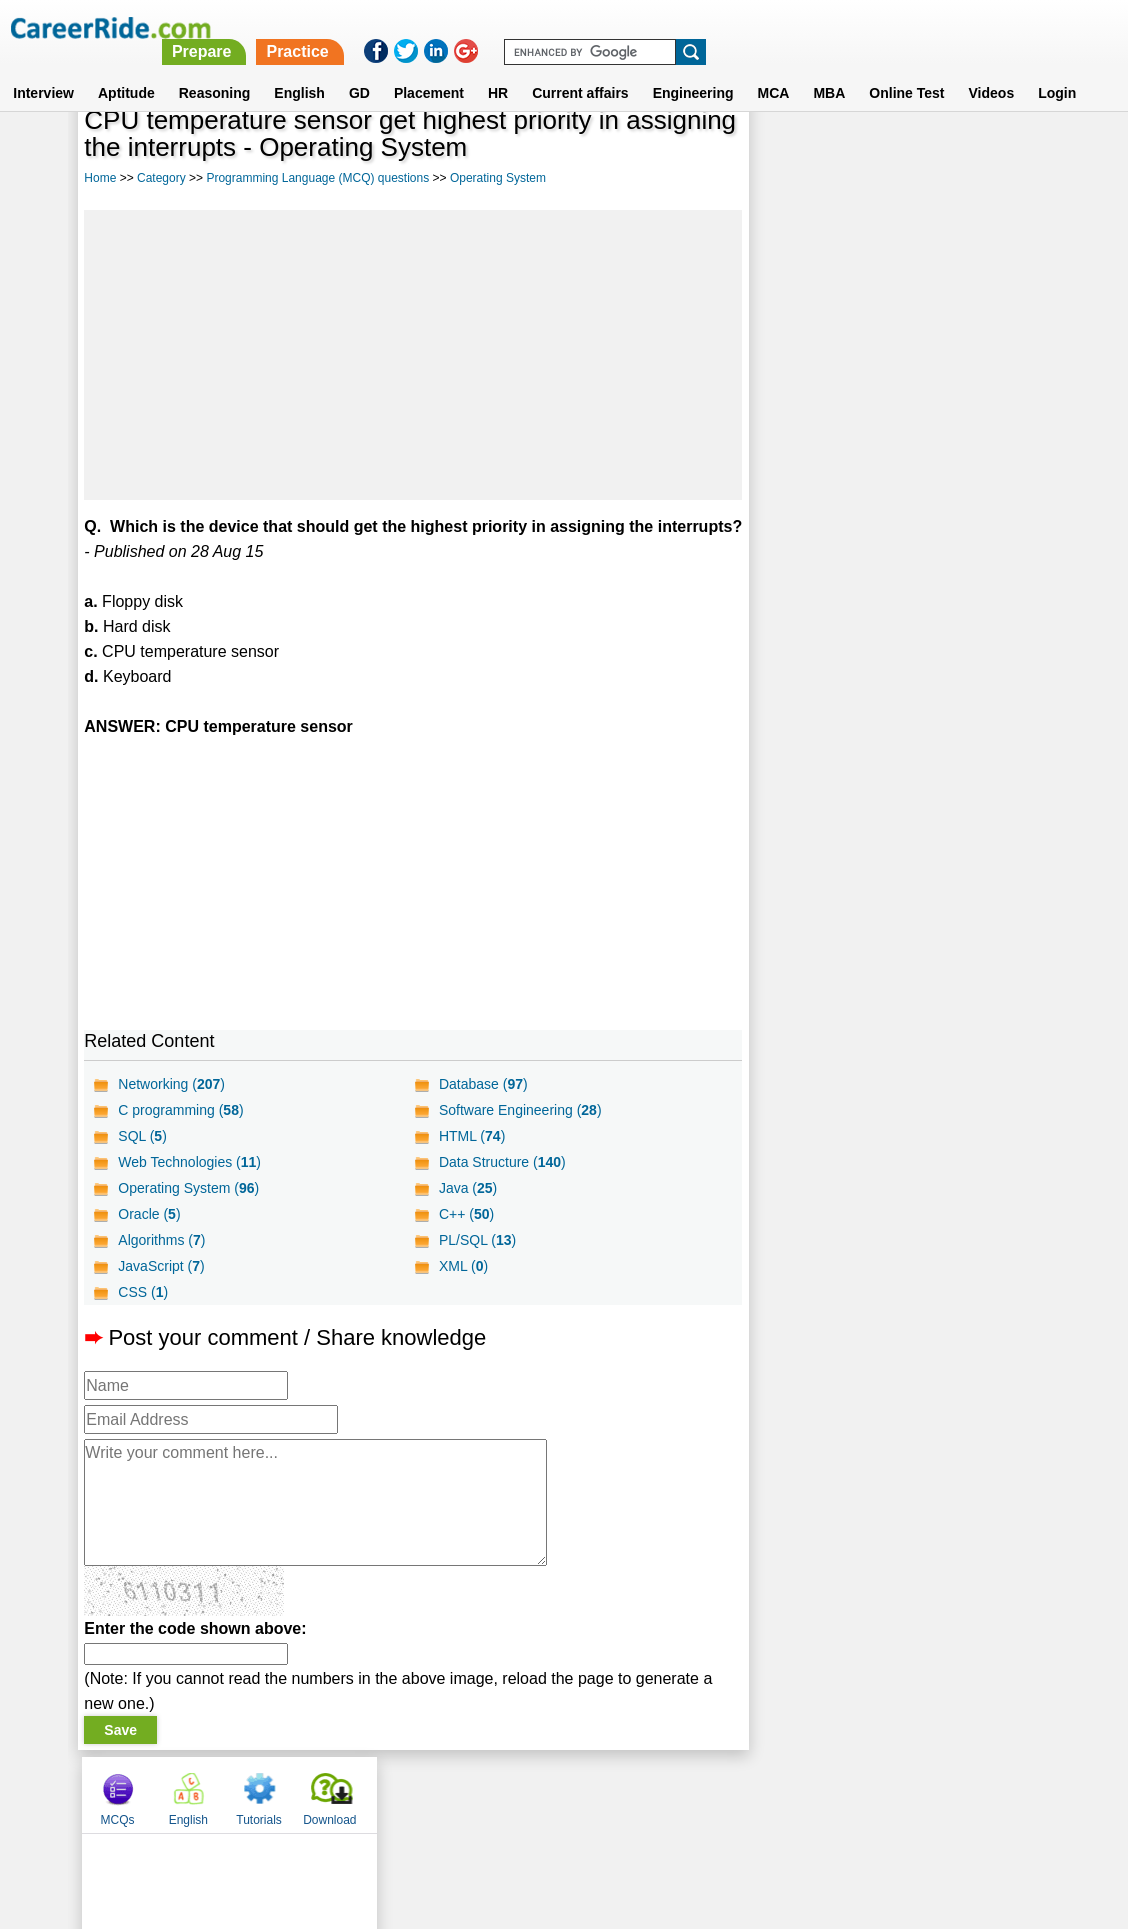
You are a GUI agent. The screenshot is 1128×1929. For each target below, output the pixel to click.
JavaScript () (161, 1291)
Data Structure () (501, 1187)
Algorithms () (161, 1265)
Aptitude (126, 69)
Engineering (693, 69)
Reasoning (215, 69)
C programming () (180, 1135)
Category (161, 178)
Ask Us (637, 1819)
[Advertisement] (411, 355)
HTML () (471, 1161)
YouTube (705, 1819)
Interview (43, 69)
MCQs (786, 153)
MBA (829, 69)
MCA (774, 69)
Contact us (462, 1819)
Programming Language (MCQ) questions (317, 178)
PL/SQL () (476, 1265)
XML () (462, 1291)
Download (998, 153)
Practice (708, 27)
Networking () (171, 1109)
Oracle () (149, 1239)
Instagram (783, 1819)
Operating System (498, 178)
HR (498, 69)
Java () (467, 1213)
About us (382, 1819)
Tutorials (928, 153)
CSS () (143, 1317)
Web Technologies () (189, 1187)
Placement (429, 69)
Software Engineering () (519, 1135)
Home (100, 178)
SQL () (142, 1161)
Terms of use (555, 1819)
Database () (482, 1109)
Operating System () (188, 1213)
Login (1057, 69)
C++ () (465, 1239)
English (299, 69)
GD (359, 69)
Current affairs (580, 69)
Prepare (613, 27)
